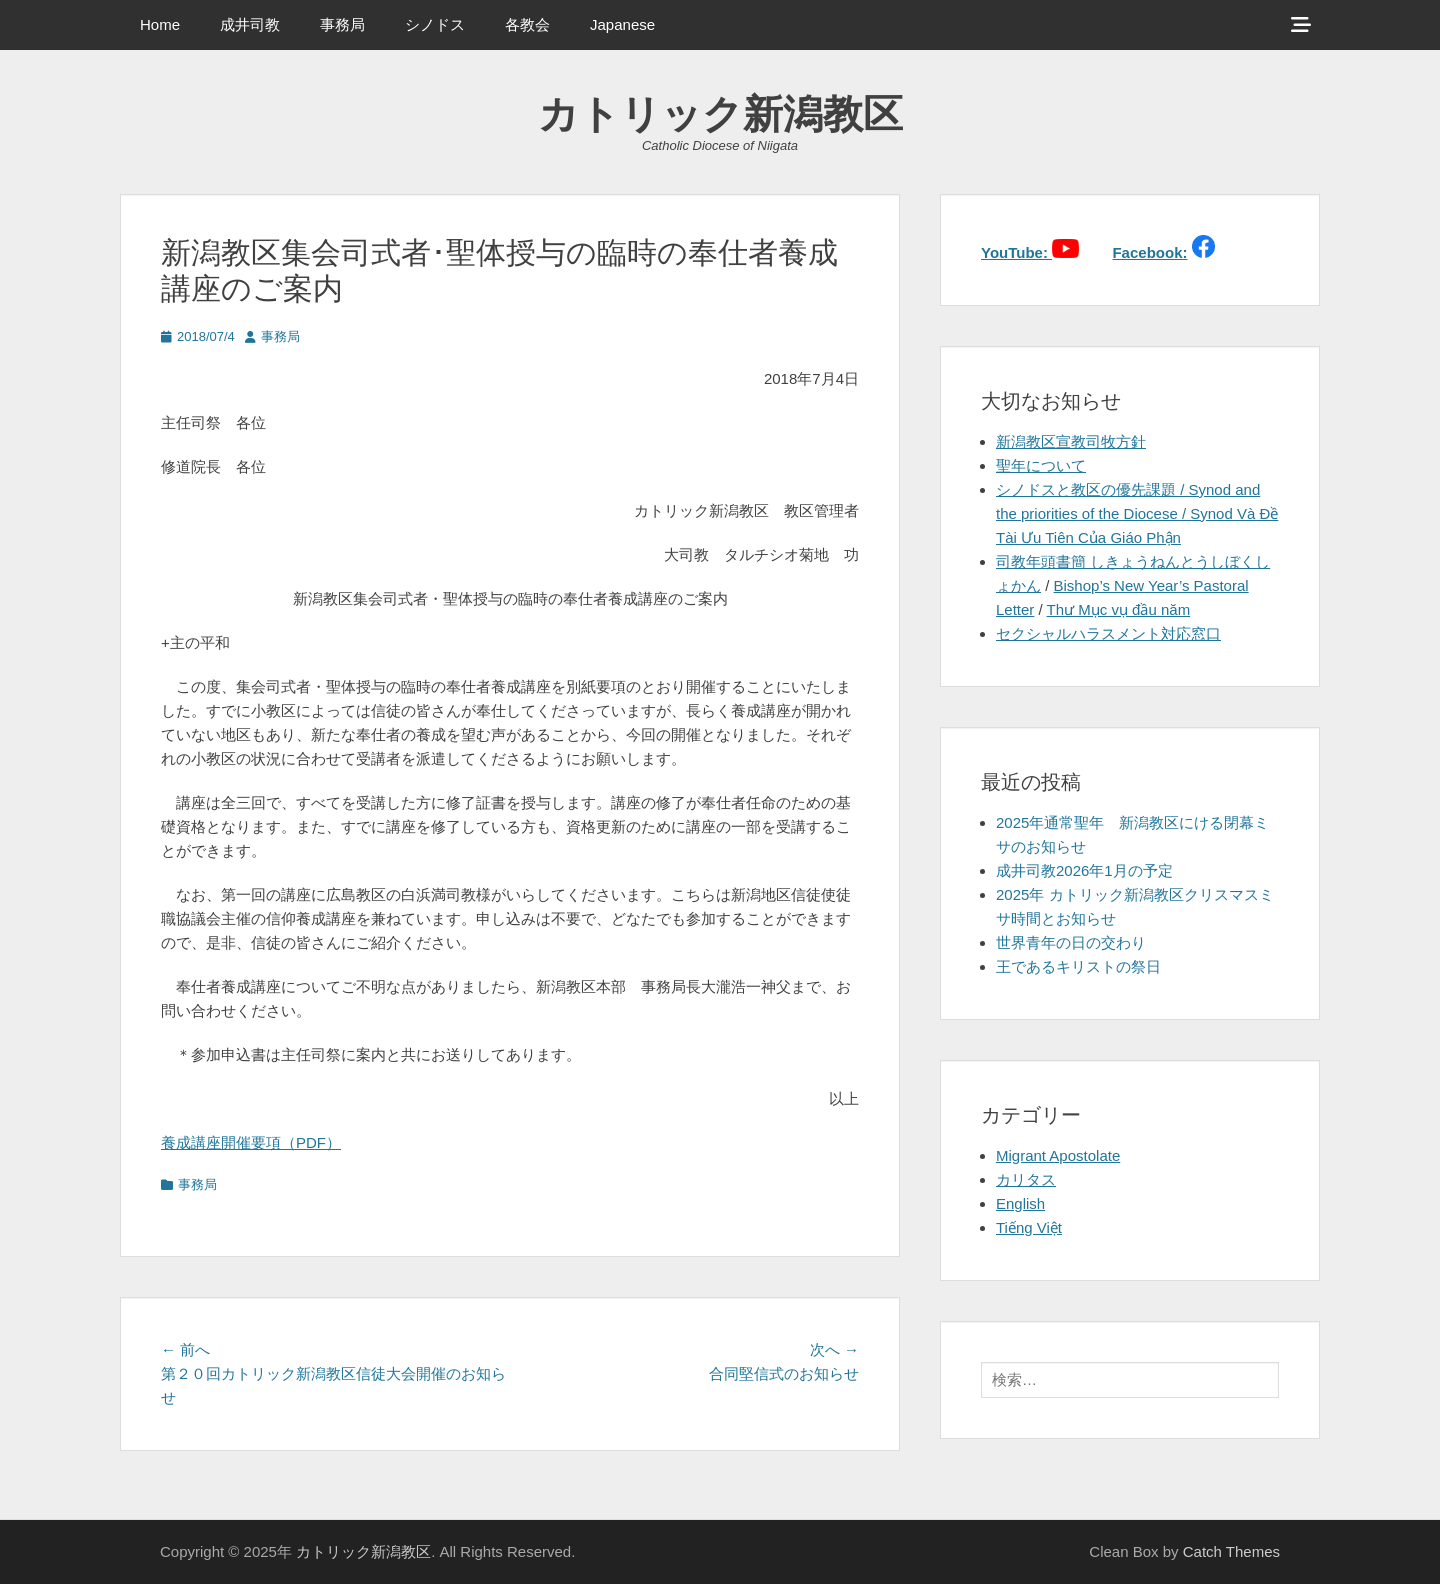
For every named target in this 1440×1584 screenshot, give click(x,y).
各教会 (527, 24)
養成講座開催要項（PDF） (251, 1142)
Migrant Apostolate (1058, 1155)
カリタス (1026, 1179)
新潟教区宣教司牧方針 (1071, 441)
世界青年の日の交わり (1071, 942)
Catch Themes (1231, 1551)
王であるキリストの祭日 (1078, 966)
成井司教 (250, 24)
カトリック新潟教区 (720, 114)
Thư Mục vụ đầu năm (1119, 609)
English (1020, 1203)
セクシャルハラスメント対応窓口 (1108, 633)
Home (160, 24)
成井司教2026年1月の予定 (1084, 870)
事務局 (342, 24)
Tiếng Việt (1029, 1227)
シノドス (435, 24)
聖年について (1041, 465)
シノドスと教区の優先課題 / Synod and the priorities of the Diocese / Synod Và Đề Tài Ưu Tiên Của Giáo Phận (1137, 513)
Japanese (622, 24)
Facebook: (1149, 252)
